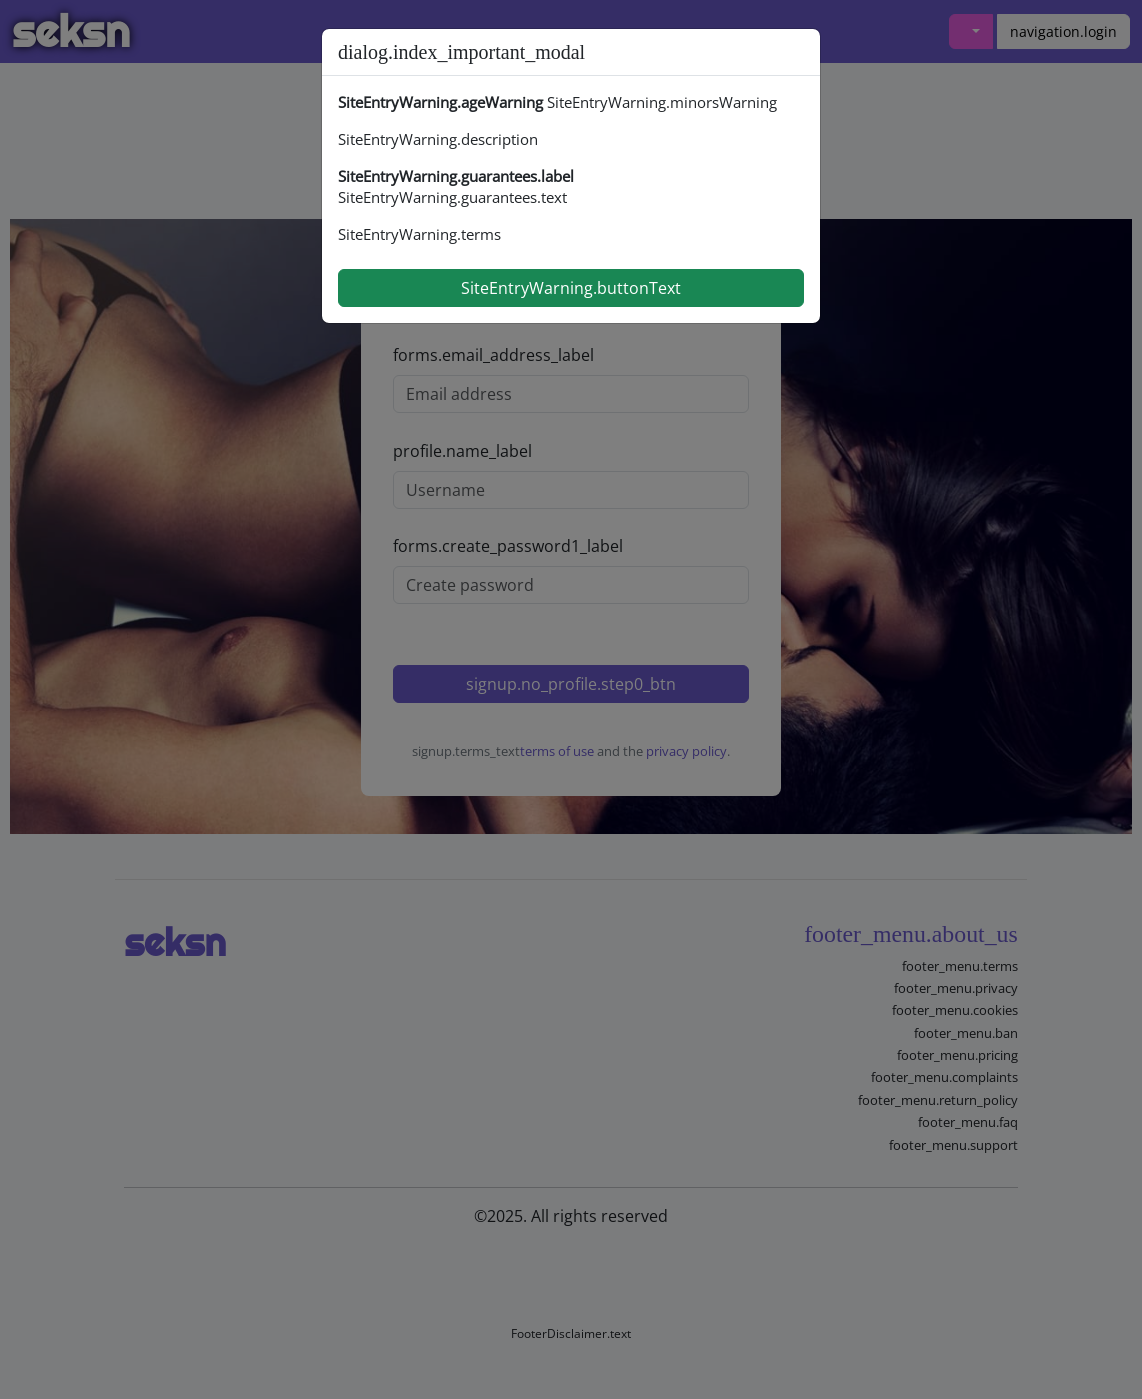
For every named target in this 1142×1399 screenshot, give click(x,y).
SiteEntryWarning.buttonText (571, 288)
